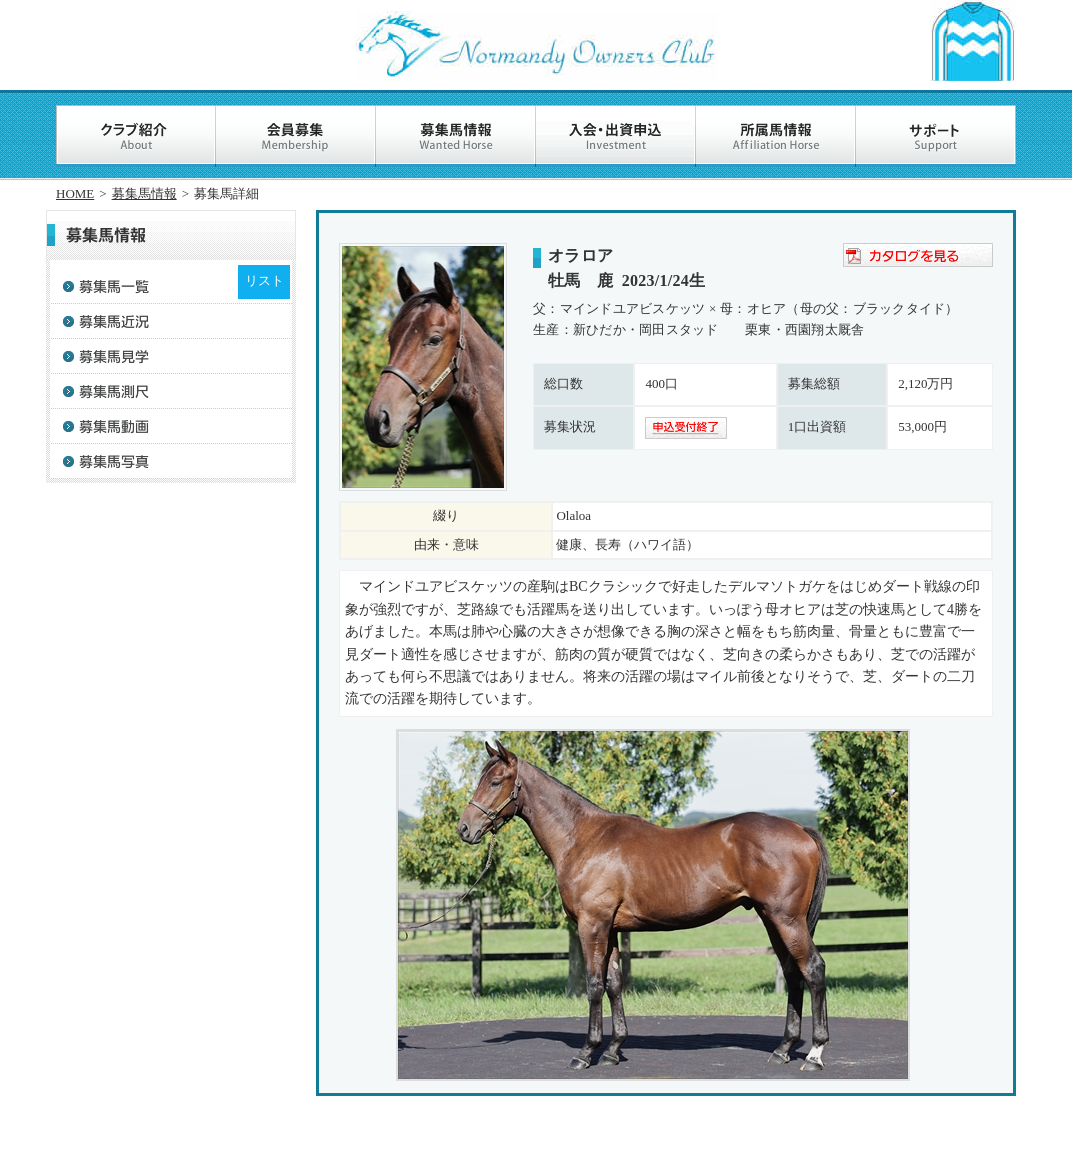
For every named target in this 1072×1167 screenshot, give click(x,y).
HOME (75, 193)
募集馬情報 (144, 193)
